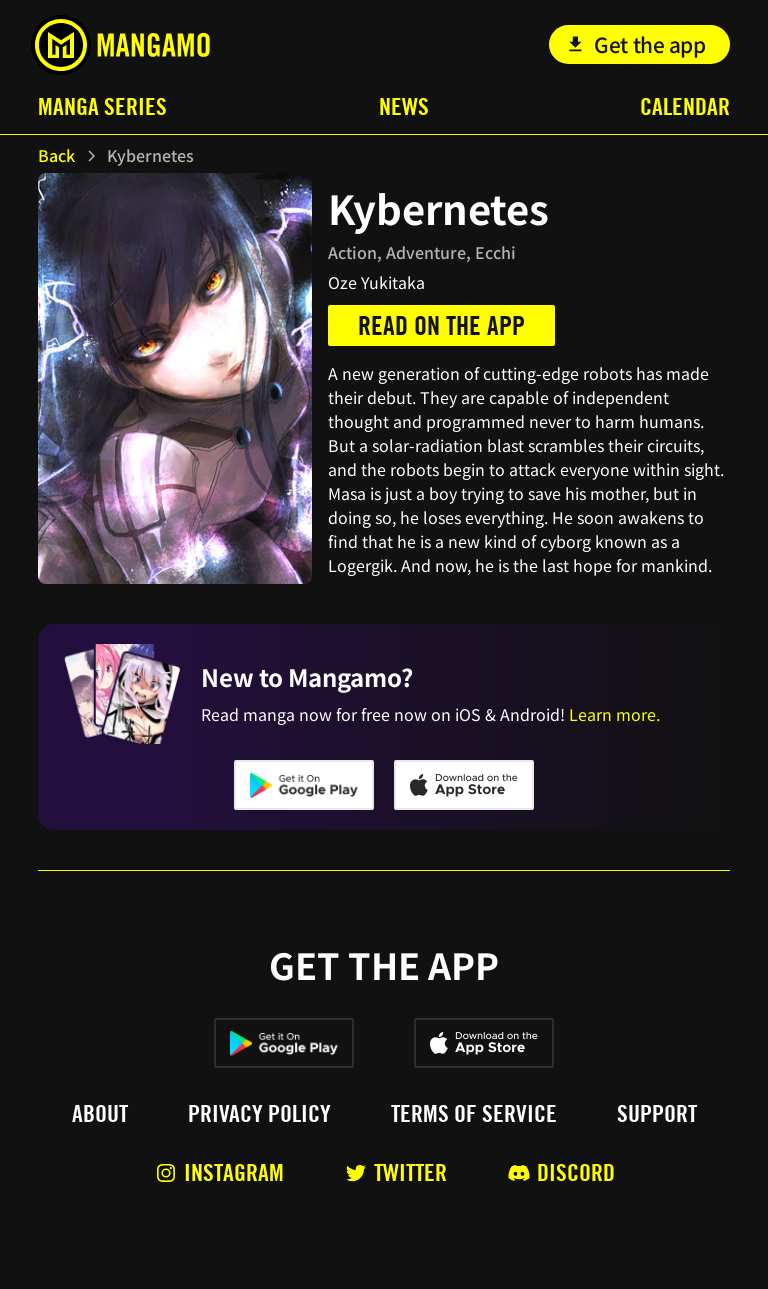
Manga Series (102, 106)
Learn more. (614, 714)
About (100, 1114)
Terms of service (474, 1114)
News (404, 106)
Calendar (685, 106)
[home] (120, 45)
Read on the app (441, 325)
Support (657, 1114)
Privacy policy (259, 1114)
